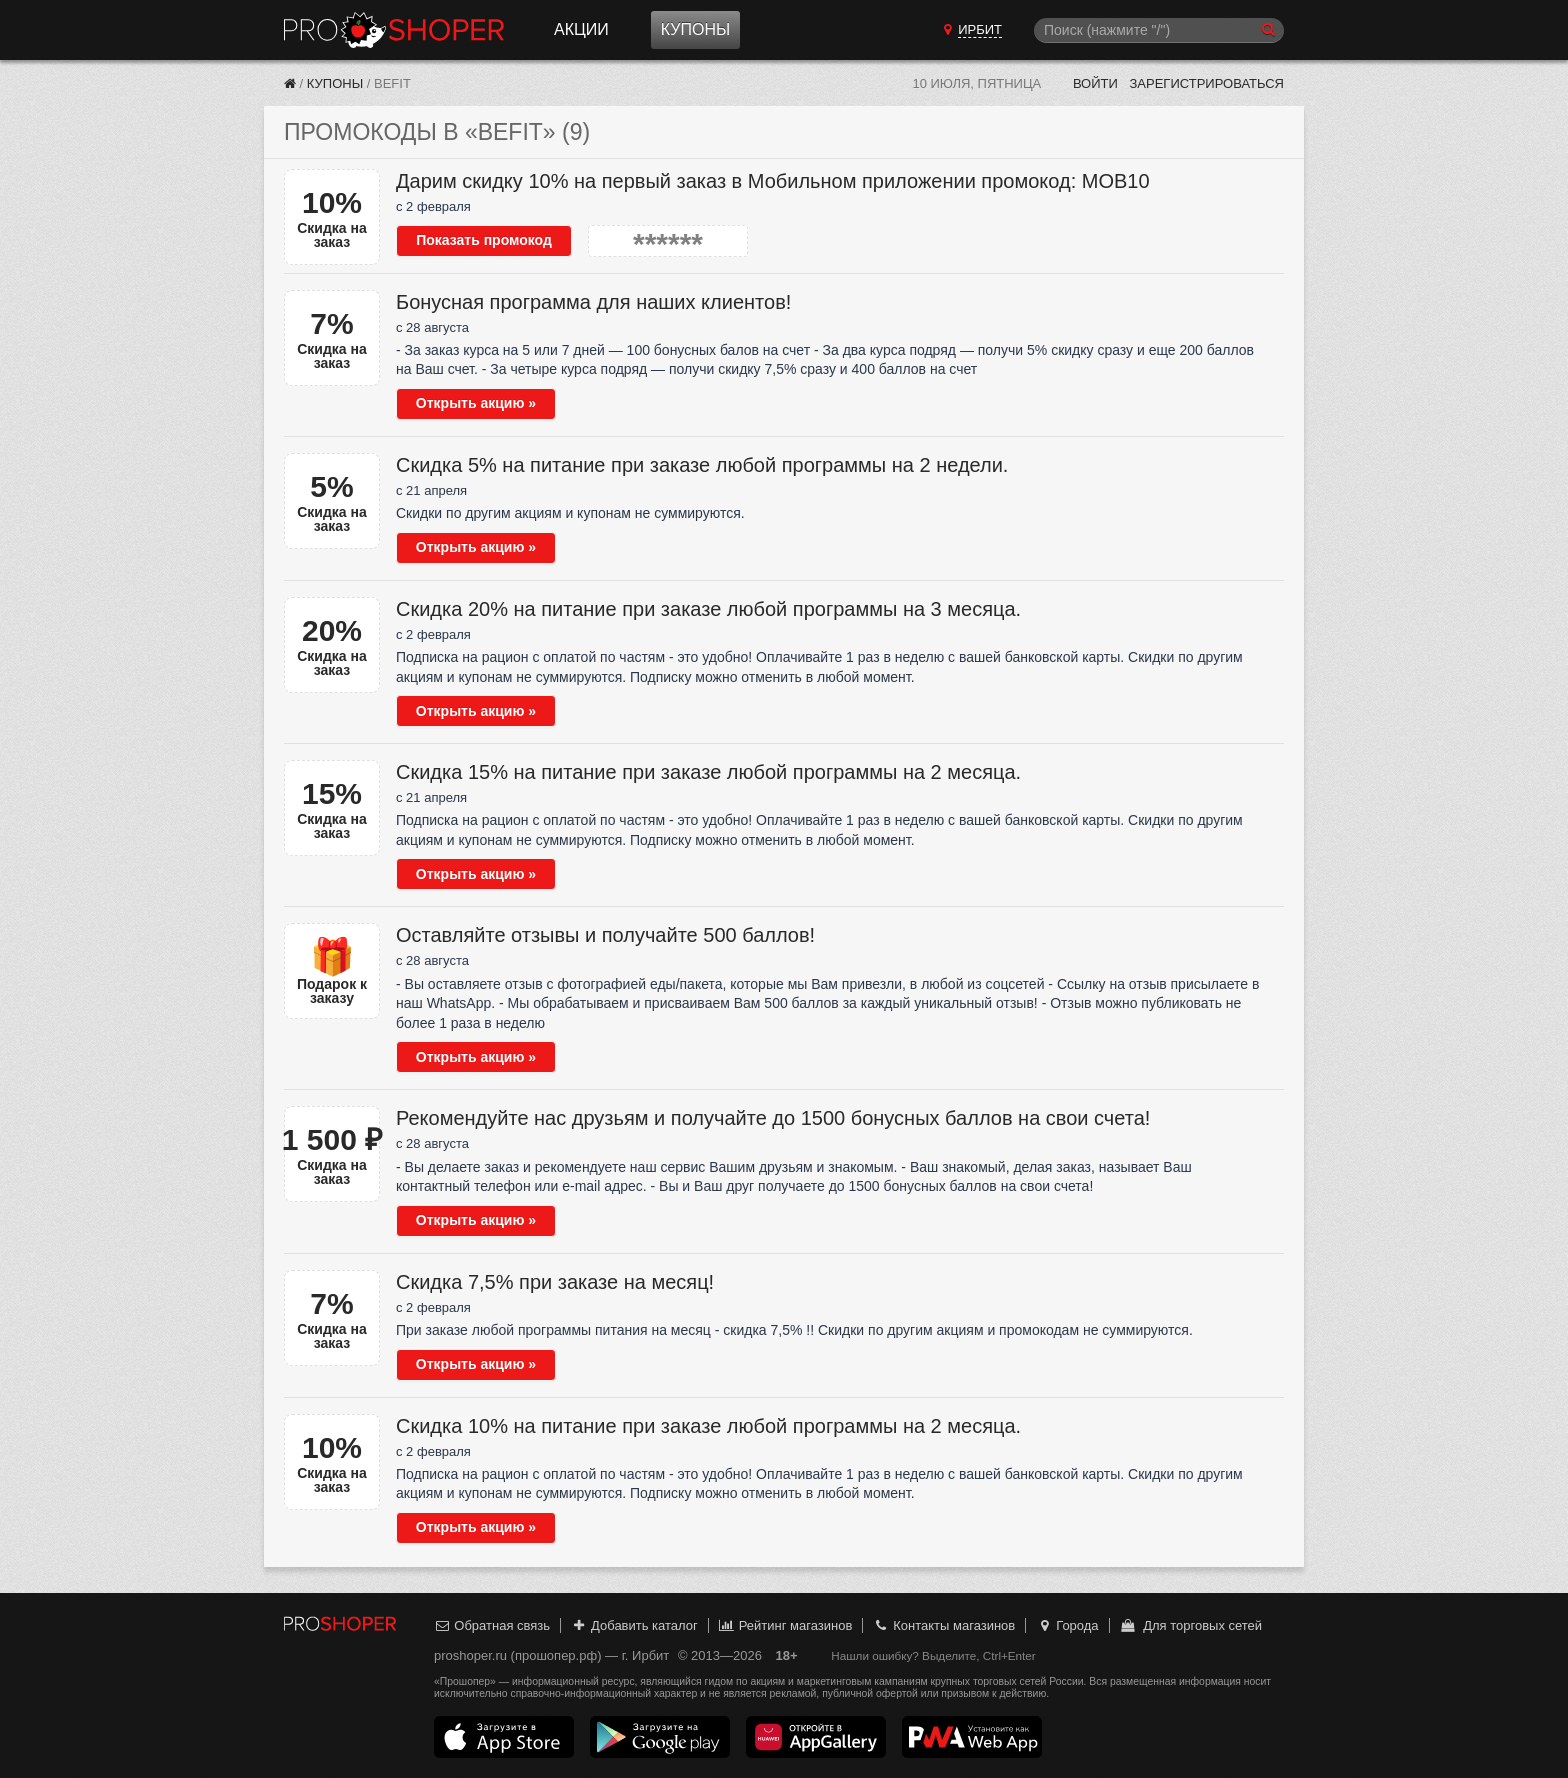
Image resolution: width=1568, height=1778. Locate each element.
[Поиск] (1159, 30)
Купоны (695, 29)
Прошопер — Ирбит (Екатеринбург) (394, 30)
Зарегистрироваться (1206, 83)
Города (1067, 1625)
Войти (1095, 83)
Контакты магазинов (944, 1625)
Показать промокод (484, 240)
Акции (581, 29)
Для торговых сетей (1190, 1625)
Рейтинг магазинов (785, 1625)
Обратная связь (492, 1625)
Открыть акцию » (476, 403)
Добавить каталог (634, 1625)
